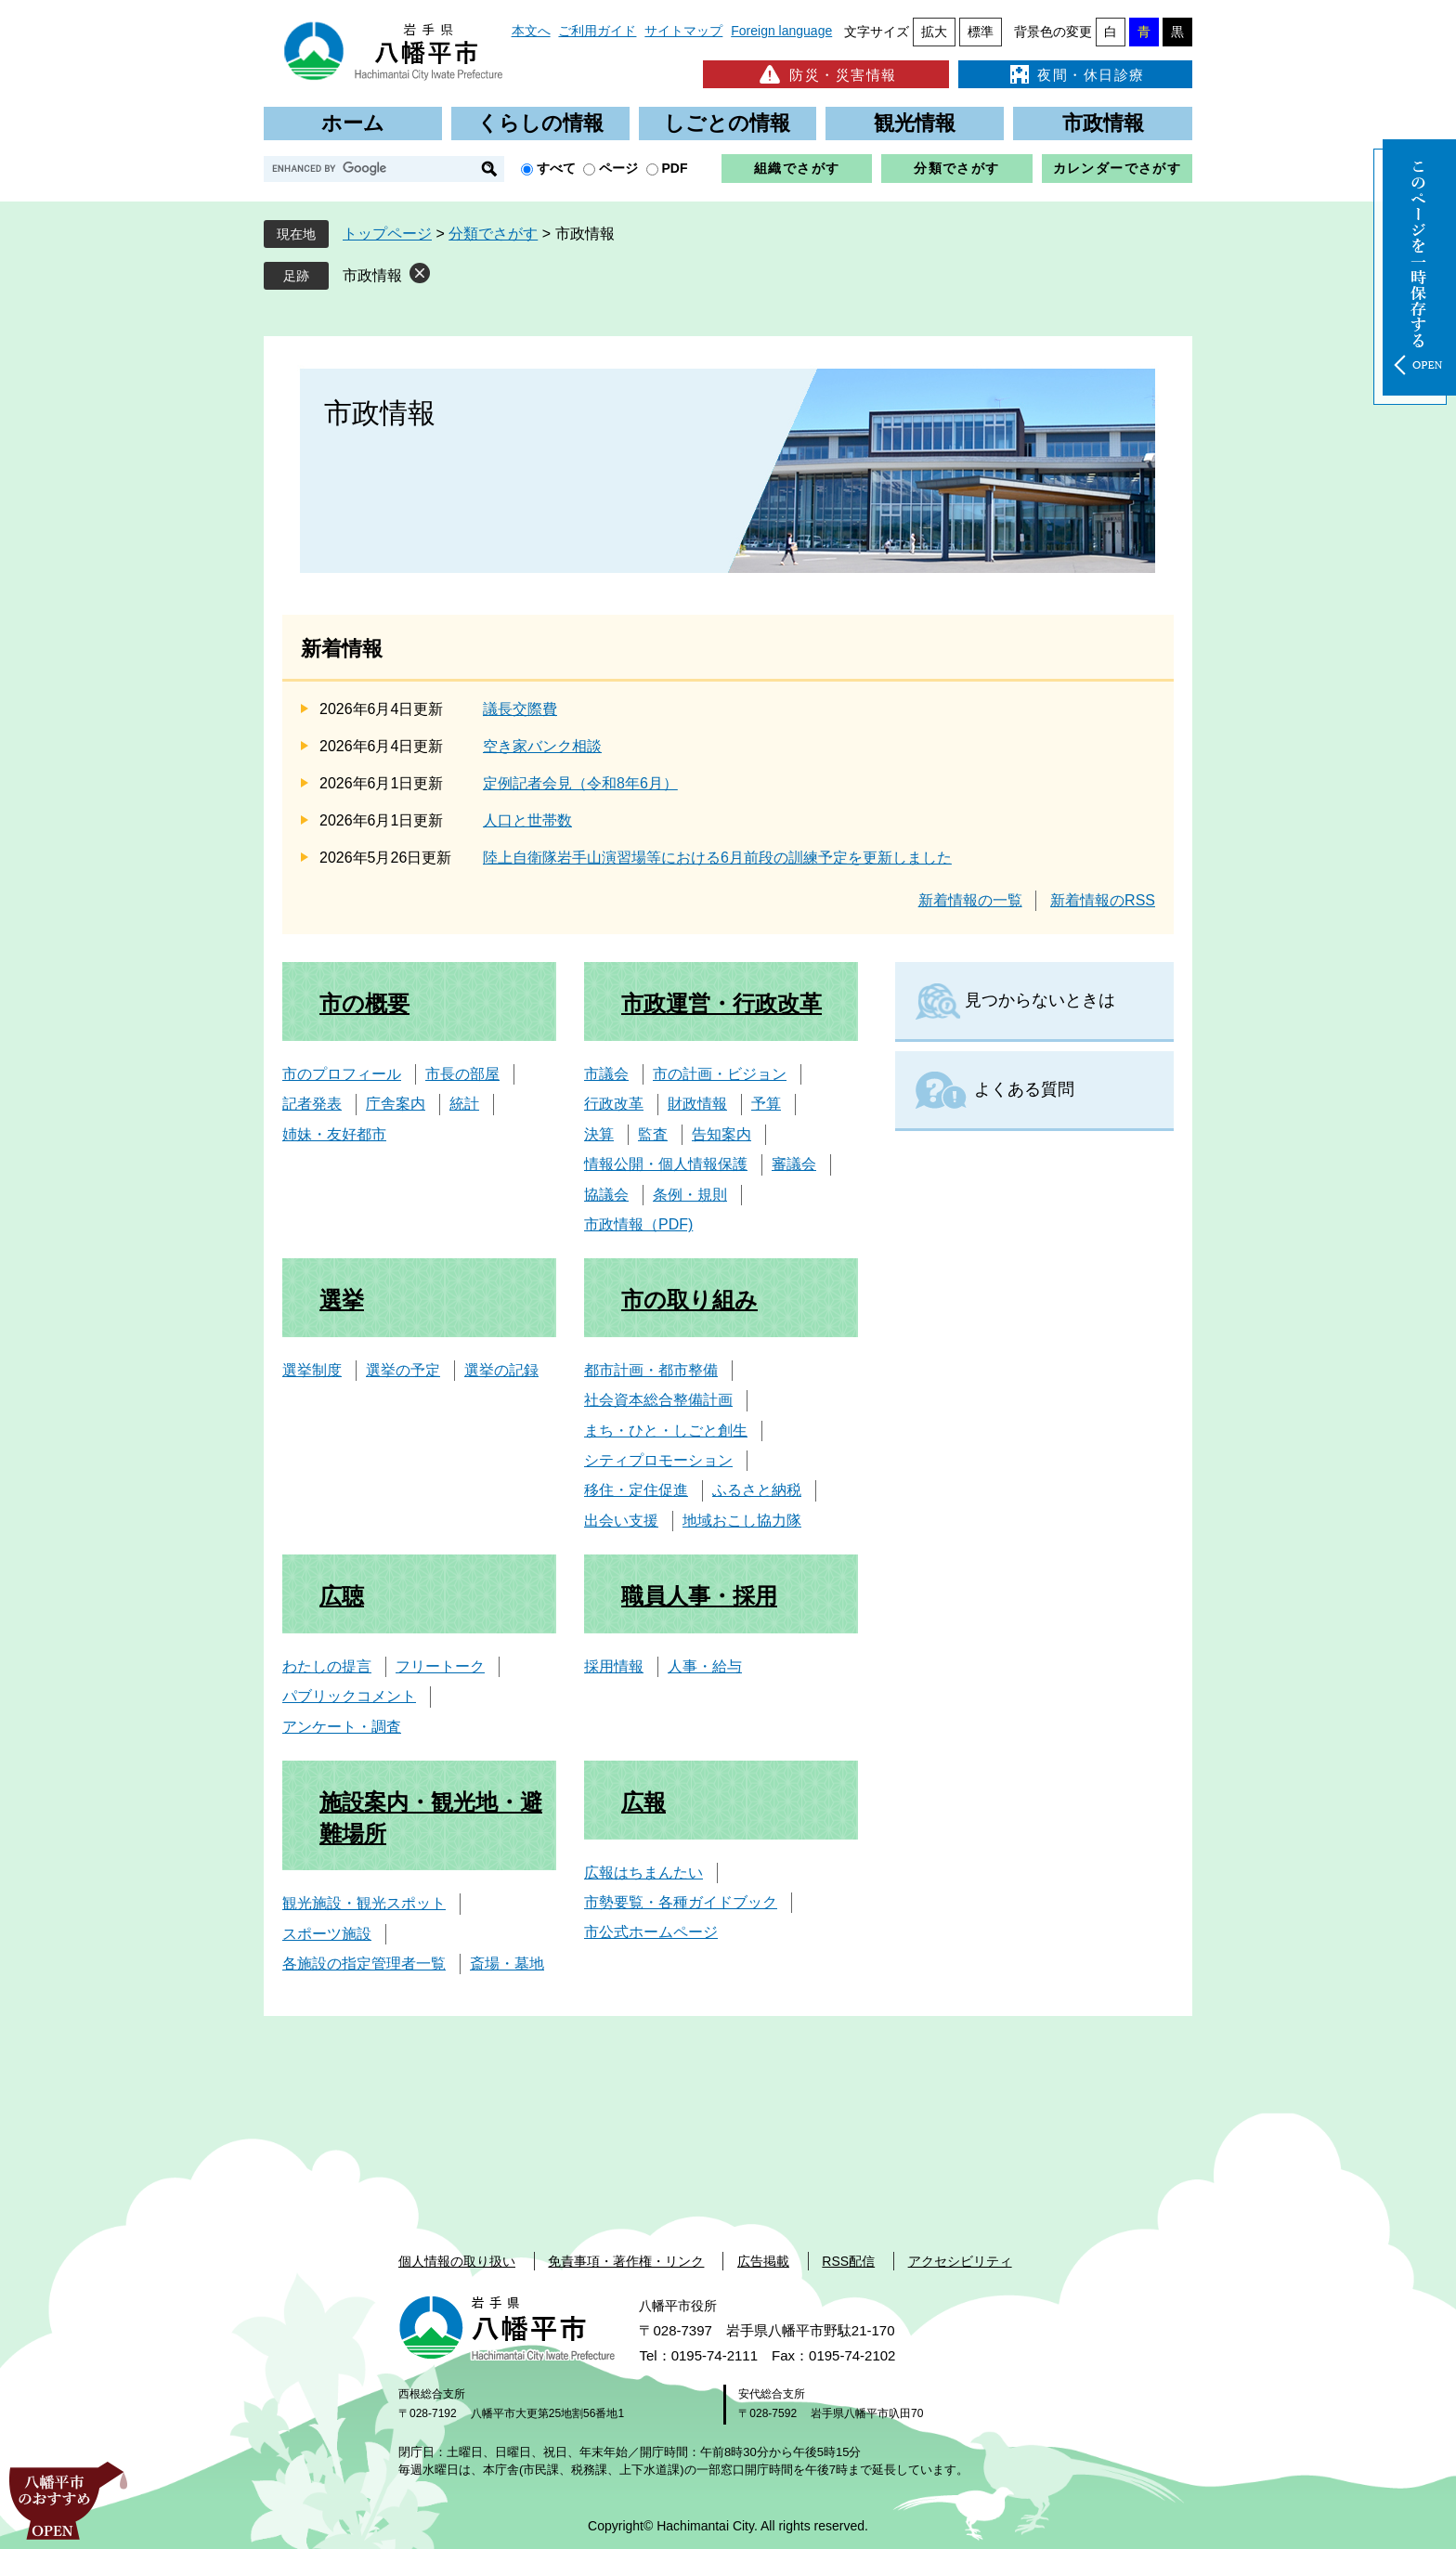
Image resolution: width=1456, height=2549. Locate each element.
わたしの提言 (326, 1666)
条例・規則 (690, 1195)
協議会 (606, 1195)
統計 (464, 1104)
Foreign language (781, 30)
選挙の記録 (501, 1370)
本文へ (531, 30)
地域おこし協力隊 (741, 1520)
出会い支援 (621, 1520)
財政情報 (697, 1104)
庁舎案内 (395, 1104)
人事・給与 (705, 1666)
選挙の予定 (403, 1370)
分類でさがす (956, 168)
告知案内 (721, 1134)
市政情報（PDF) (638, 1224)
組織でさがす (796, 168)
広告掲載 (763, 2261)
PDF (675, 168)
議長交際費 (520, 709)
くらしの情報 (540, 123)
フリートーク (440, 1666)
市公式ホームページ (651, 1932)
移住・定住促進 (636, 1490)
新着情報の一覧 (970, 900)
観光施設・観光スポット (364, 1903)
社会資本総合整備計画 (658, 1400)
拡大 (934, 31)
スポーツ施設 (326, 1934)
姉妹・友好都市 (334, 1134)
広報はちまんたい (643, 1872)
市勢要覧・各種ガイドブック (680, 1902)
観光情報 (915, 123)
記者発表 (312, 1104)
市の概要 (364, 1003)
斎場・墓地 (507, 1963)
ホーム (352, 123)
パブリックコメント (349, 1696)
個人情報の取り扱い (456, 2261)
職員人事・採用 (699, 1595)
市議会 (606, 1074)
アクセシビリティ (960, 2261)
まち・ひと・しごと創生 (666, 1430)
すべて (556, 168)
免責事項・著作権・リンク (626, 2261)
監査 (653, 1134)
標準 (981, 31)
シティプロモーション (658, 1460)
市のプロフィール (341, 1074)
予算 (766, 1104)
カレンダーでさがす (1117, 168)
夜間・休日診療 (1075, 74)
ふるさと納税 (756, 1490)
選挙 (341, 1299)
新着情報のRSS (1102, 900)
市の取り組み (689, 1299)
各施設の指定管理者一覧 (364, 1963)
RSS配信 (848, 2261)
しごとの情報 (727, 123)
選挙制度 (312, 1370)
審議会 (794, 1164)
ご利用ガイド (597, 30)
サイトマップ (683, 30)
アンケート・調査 (341, 1727)
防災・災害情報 (826, 74)
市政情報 (1103, 123)
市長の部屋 (462, 1074)
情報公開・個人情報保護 (666, 1164)
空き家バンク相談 (542, 746)
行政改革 (614, 1104)
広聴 (341, 1595)
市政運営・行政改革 (721, 1003)
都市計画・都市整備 (651, 1370)
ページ (618, 168)
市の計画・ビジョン (719, 1074)
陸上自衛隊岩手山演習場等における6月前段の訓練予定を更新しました (717, 857)
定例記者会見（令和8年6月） (580, 783)
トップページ (387, 233)
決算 (599, 1134)
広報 (643, 1801)
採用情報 (614, 1666)
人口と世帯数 (527, 820)
